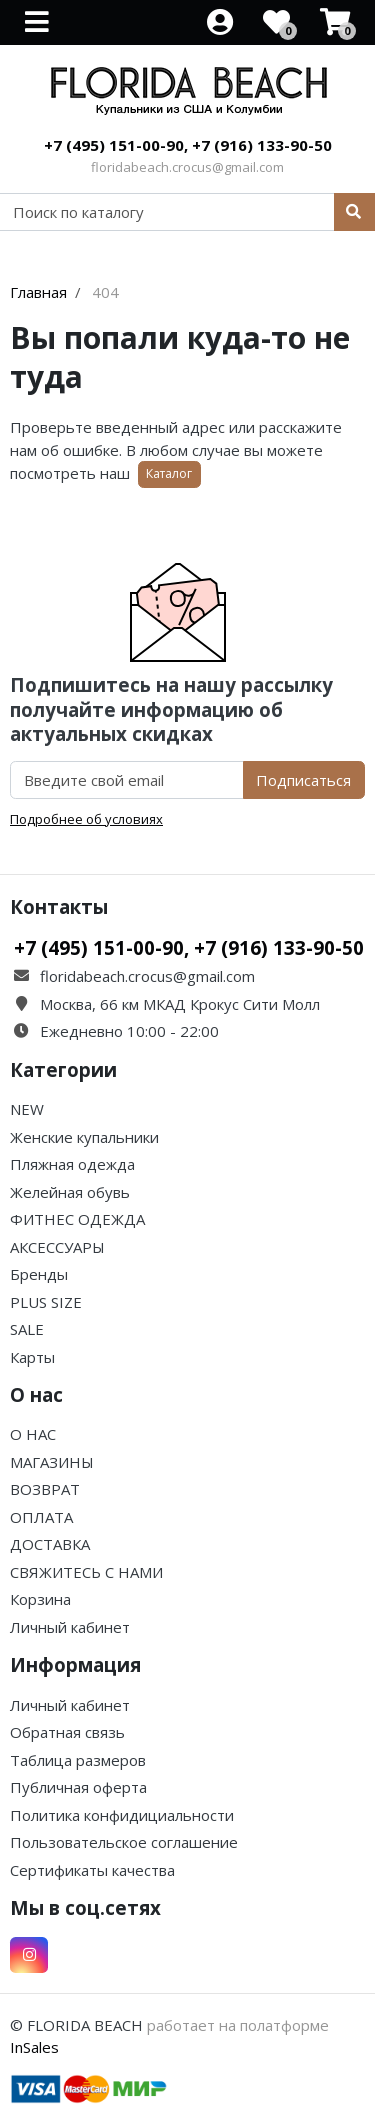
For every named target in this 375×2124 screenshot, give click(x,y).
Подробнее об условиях (86, 819)
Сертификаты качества (92, 1870)
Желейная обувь (70, 1192)
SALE (27, 1329)
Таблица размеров (78, 1760)
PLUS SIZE (46, 1302)
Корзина (40, 1599)
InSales (34, 2047)
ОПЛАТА (41, 1517)
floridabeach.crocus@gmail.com (187, 167)
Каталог (169, 473)
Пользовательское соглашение (124, 1842)
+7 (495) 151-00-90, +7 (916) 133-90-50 (188, 145)
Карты (32, 1357)
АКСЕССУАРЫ (57, 1247)
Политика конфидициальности (122, 1815)
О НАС (33, 1434)
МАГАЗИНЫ (52, 1462)
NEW (27, 1109)
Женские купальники (84, 1137)
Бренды (39, 1274)
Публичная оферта (78, 1787)
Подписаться (303, 780)
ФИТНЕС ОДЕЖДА (77, 1219)
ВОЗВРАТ (45, 1489)
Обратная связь (67, 1732)
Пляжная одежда (72, 1164)
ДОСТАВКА (50, 1544)
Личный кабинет (70, 1627)
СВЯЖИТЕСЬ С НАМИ (86, 1572)
